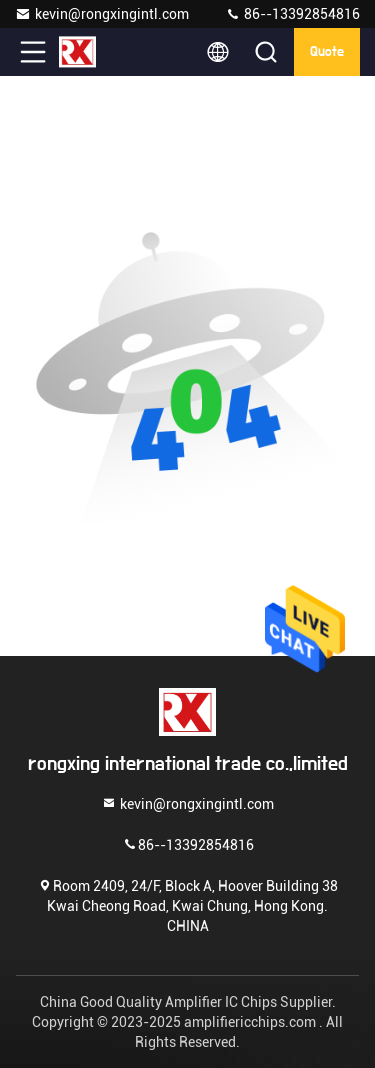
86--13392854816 (292, 14)
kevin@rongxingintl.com (102, 14)
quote (327, 52)
